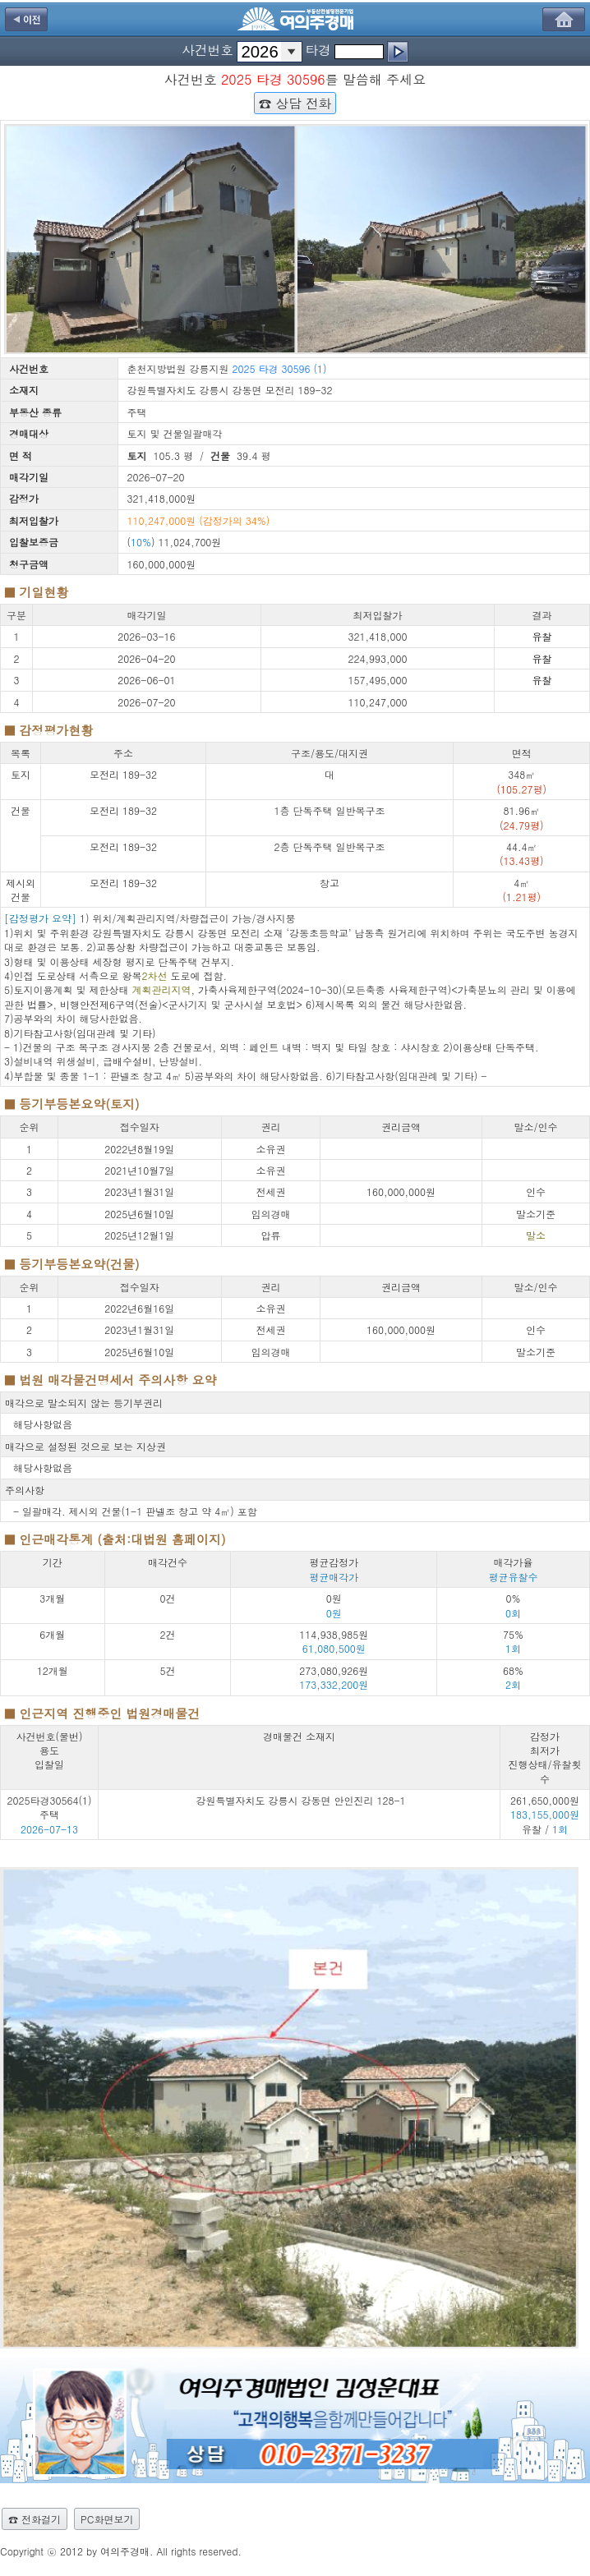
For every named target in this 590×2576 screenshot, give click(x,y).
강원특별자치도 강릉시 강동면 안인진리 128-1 (300, 1800)
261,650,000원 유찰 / (544, 1814)
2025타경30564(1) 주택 (49, 1807)
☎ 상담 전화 (295, 103)
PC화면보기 (107, 2519)
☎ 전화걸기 (34, 2519)
